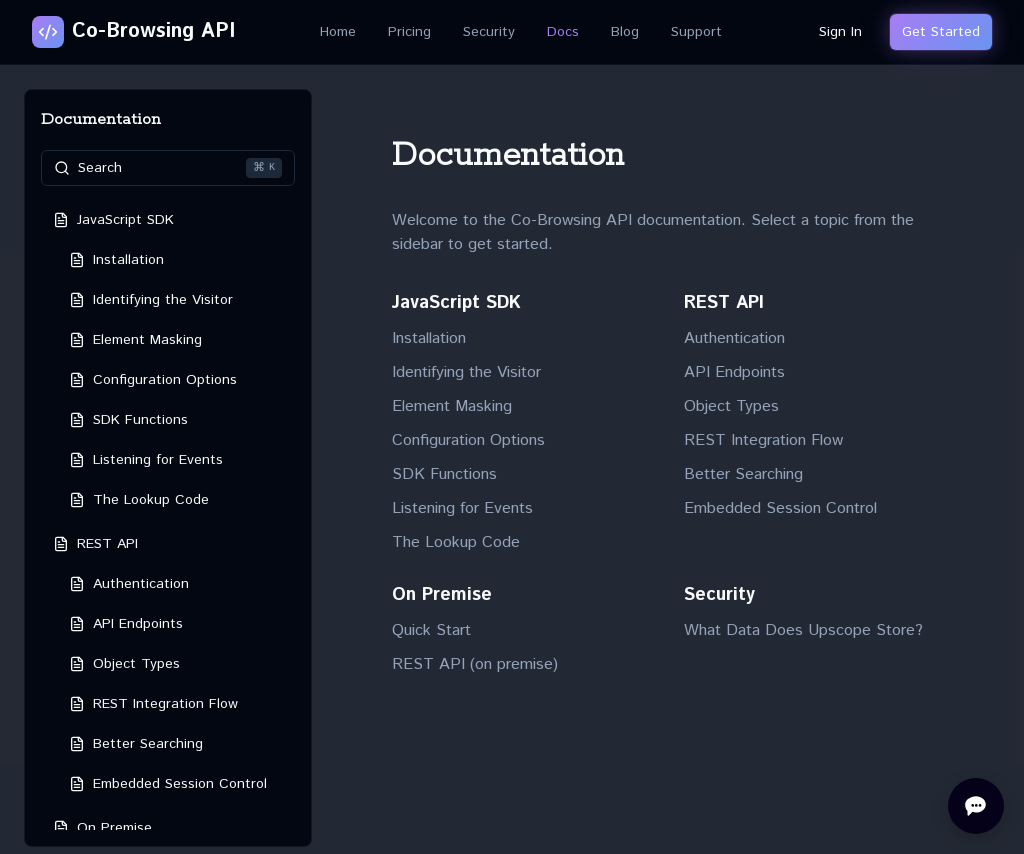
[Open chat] (976, 806)
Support (696, 32)
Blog (625, 32)
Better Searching (743, 474)
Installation (429, 338)
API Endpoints (734, 372)
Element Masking (452, 406)
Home (338, 32)
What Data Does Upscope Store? (803, 630)
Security (489, 32)
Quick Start (431, 630)
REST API (724, 303)
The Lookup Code (456, 542)
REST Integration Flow (763, 440)
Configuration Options (468, 440)
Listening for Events (462, 508)
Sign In (840, 32)
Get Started (941, 32)
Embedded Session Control (780, 508)
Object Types (731, 406)
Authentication (734, 338)
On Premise (442, 595)
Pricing (409, 32)
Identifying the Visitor (466, 372)
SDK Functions (444, 474)
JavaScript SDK (456, 303)
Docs (563, 32)
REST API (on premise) (475, 664)
